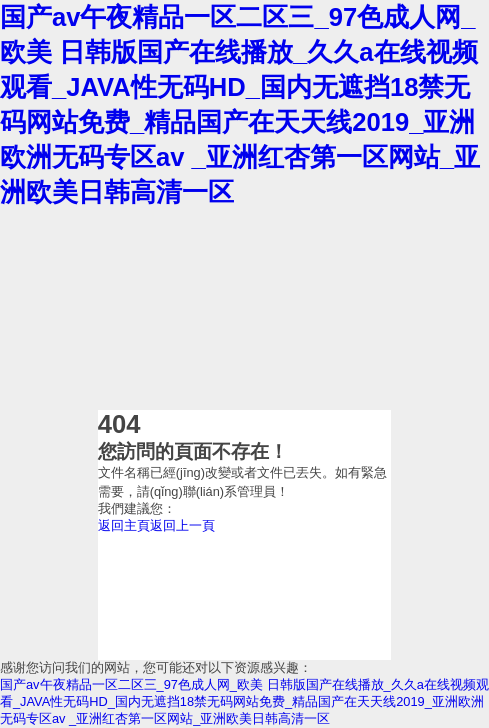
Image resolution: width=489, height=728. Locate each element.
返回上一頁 (182, 525)
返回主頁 (124, 525)
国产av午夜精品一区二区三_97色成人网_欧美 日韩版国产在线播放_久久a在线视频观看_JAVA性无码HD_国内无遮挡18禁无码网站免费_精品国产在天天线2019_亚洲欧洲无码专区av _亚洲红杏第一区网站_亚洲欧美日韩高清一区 (244, 701)
